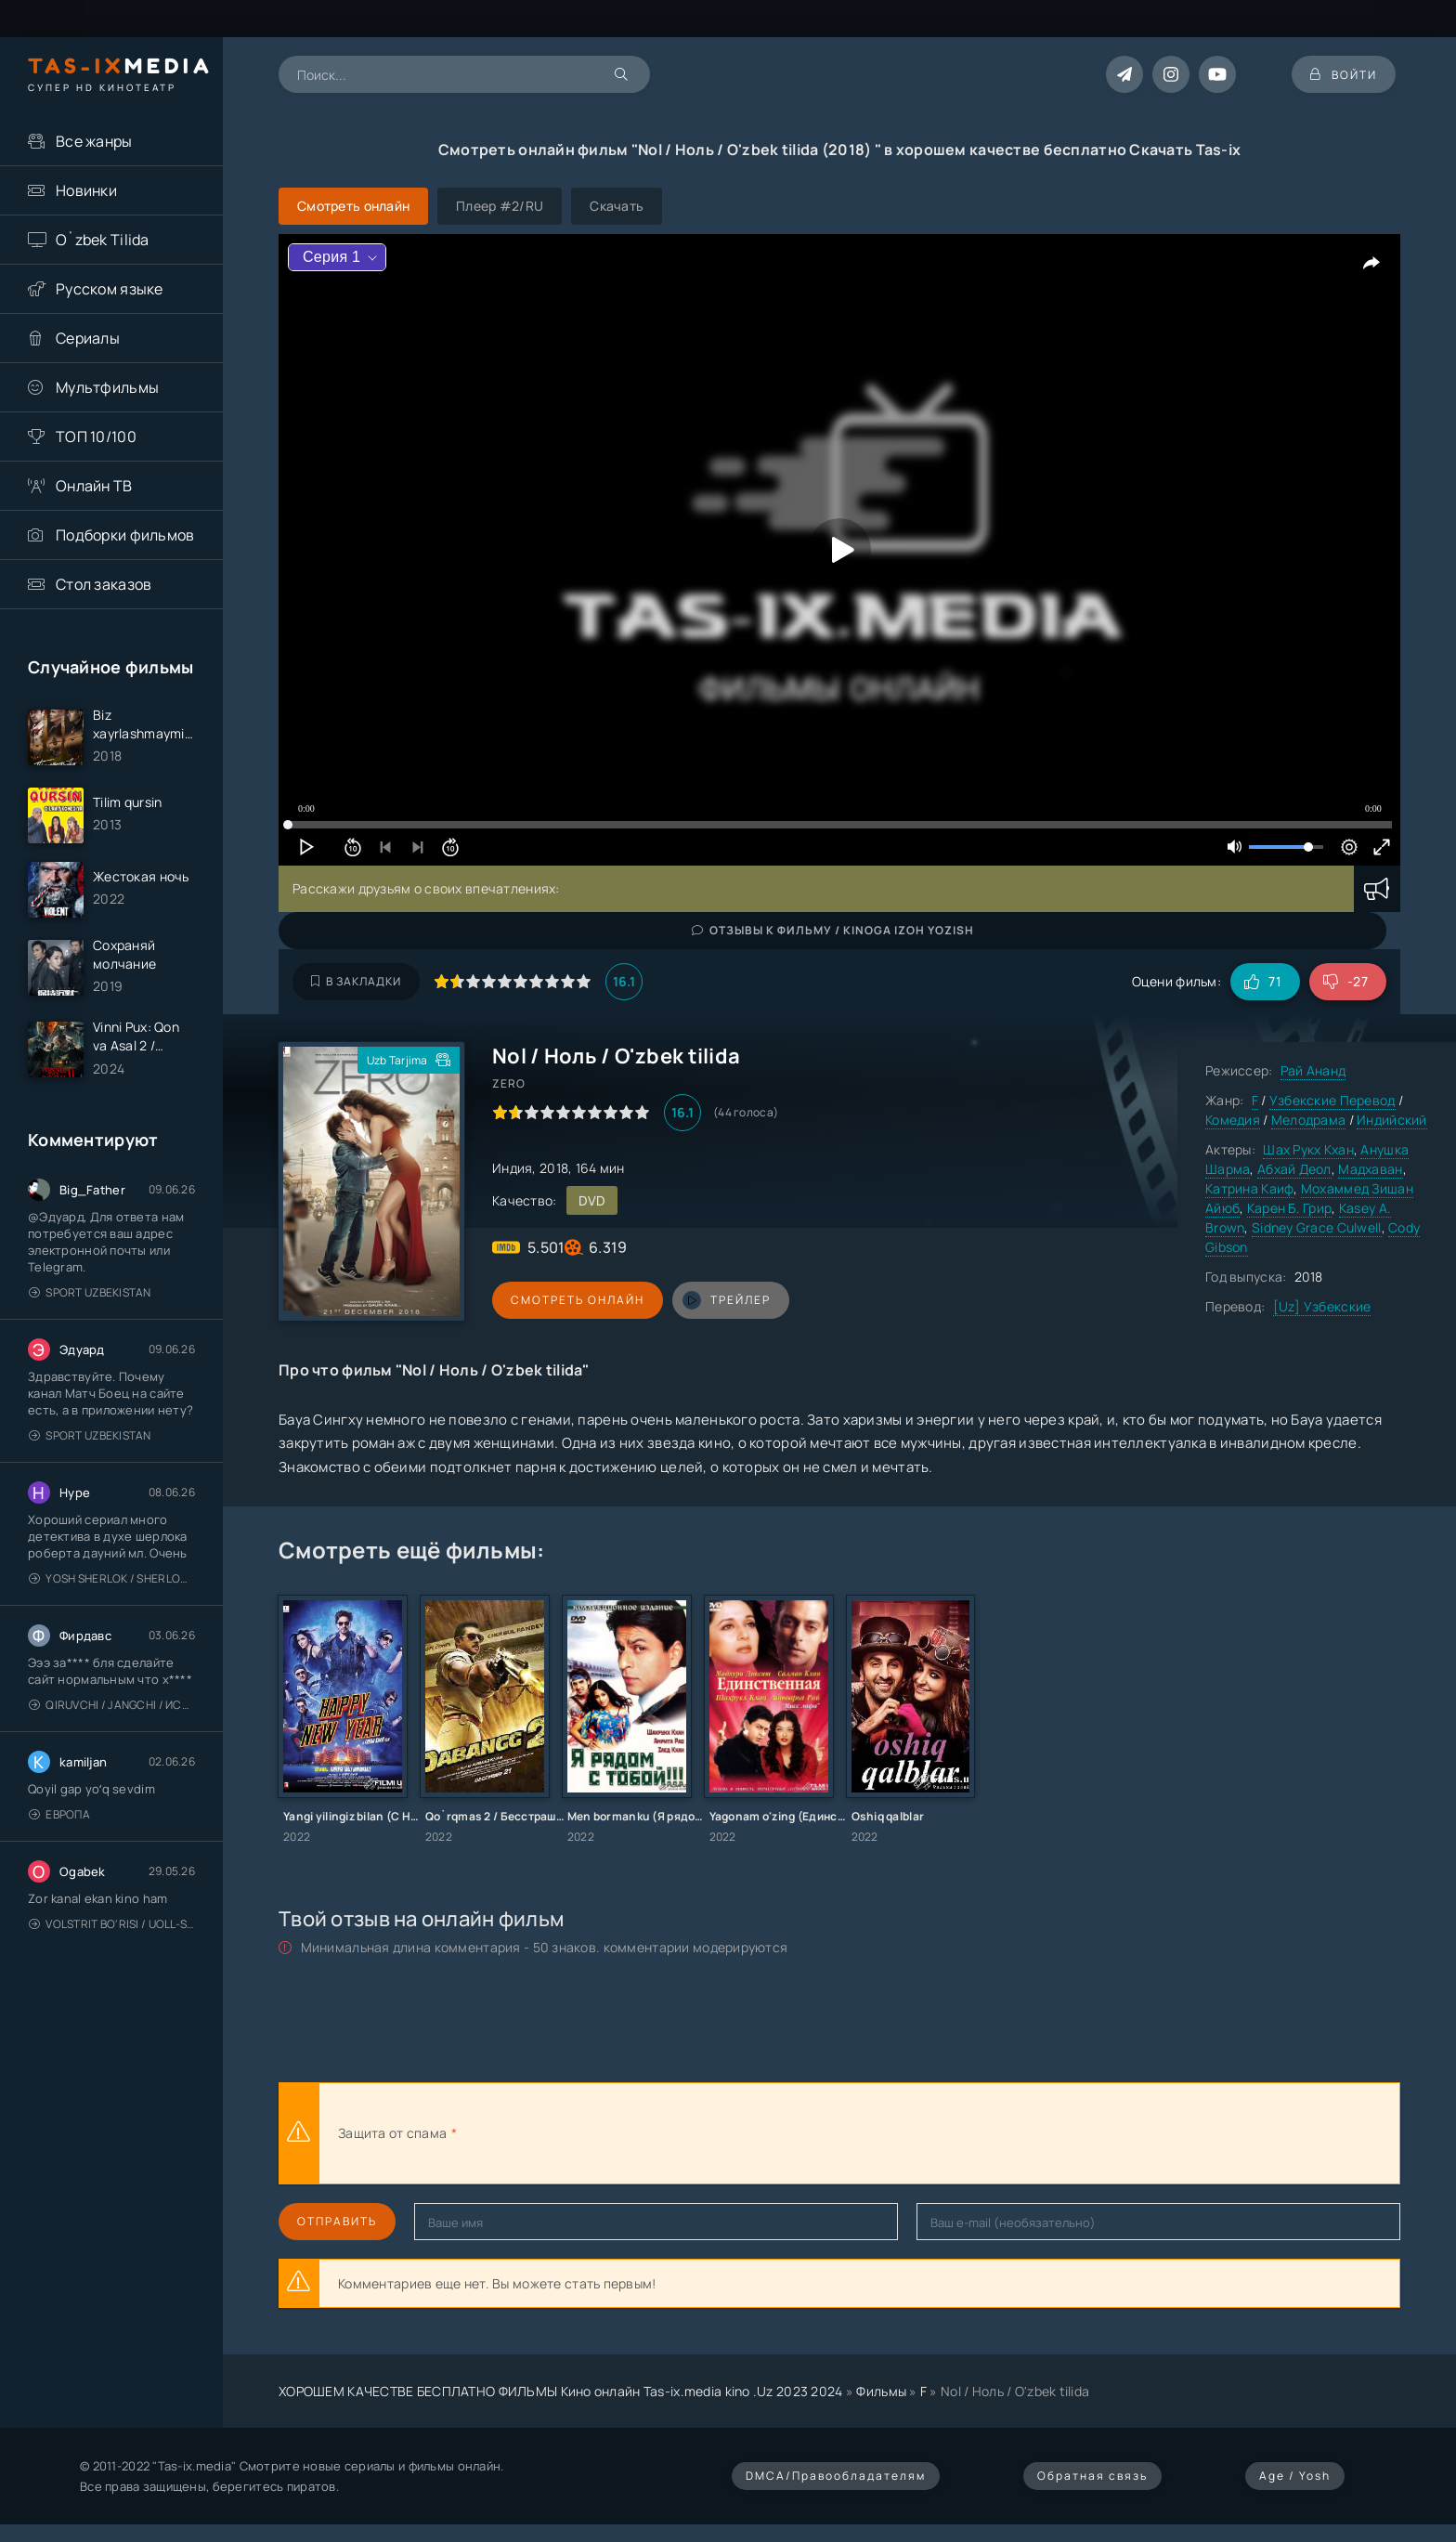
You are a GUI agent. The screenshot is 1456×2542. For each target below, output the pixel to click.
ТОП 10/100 (96, 436)
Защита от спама (392, 2133)
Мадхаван (1370, 1169)
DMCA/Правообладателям (836, 2475)
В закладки (356, 981)
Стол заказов (103, 584)
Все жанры (94, 141)
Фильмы (881, 2391)
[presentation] (665, 2133)
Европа (59, 1814)
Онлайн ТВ (94, 486)
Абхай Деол (1294, 1169)
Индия (512, 1168)
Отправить (337, 2221)
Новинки (86, 190)
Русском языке (109, 289)
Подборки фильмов (125, 535)
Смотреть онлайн (577, 1300)
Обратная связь (1092, 2475)
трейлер (726, 1300)
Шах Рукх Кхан (1308, 1149)
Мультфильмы (107, 387)
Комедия (1232, 1119)
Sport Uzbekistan (90, 1292)
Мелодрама (1308, 1119)
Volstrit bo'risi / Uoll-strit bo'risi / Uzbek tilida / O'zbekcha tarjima (112, 1924)
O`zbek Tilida (103, 239)
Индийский (1392, 1119)
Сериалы (88, 338)
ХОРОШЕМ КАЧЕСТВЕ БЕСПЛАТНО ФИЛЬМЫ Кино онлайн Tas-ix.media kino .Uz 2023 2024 (561, 2391)
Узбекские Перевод (1332, 1100)
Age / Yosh (1295, 2475)
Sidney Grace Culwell (1317, 1227)
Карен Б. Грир (1289, 1208)
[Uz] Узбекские (1322, 1306)
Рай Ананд (1313, 1070)
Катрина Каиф (1249, 1188)
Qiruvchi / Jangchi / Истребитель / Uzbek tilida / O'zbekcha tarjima (112, 1705)
